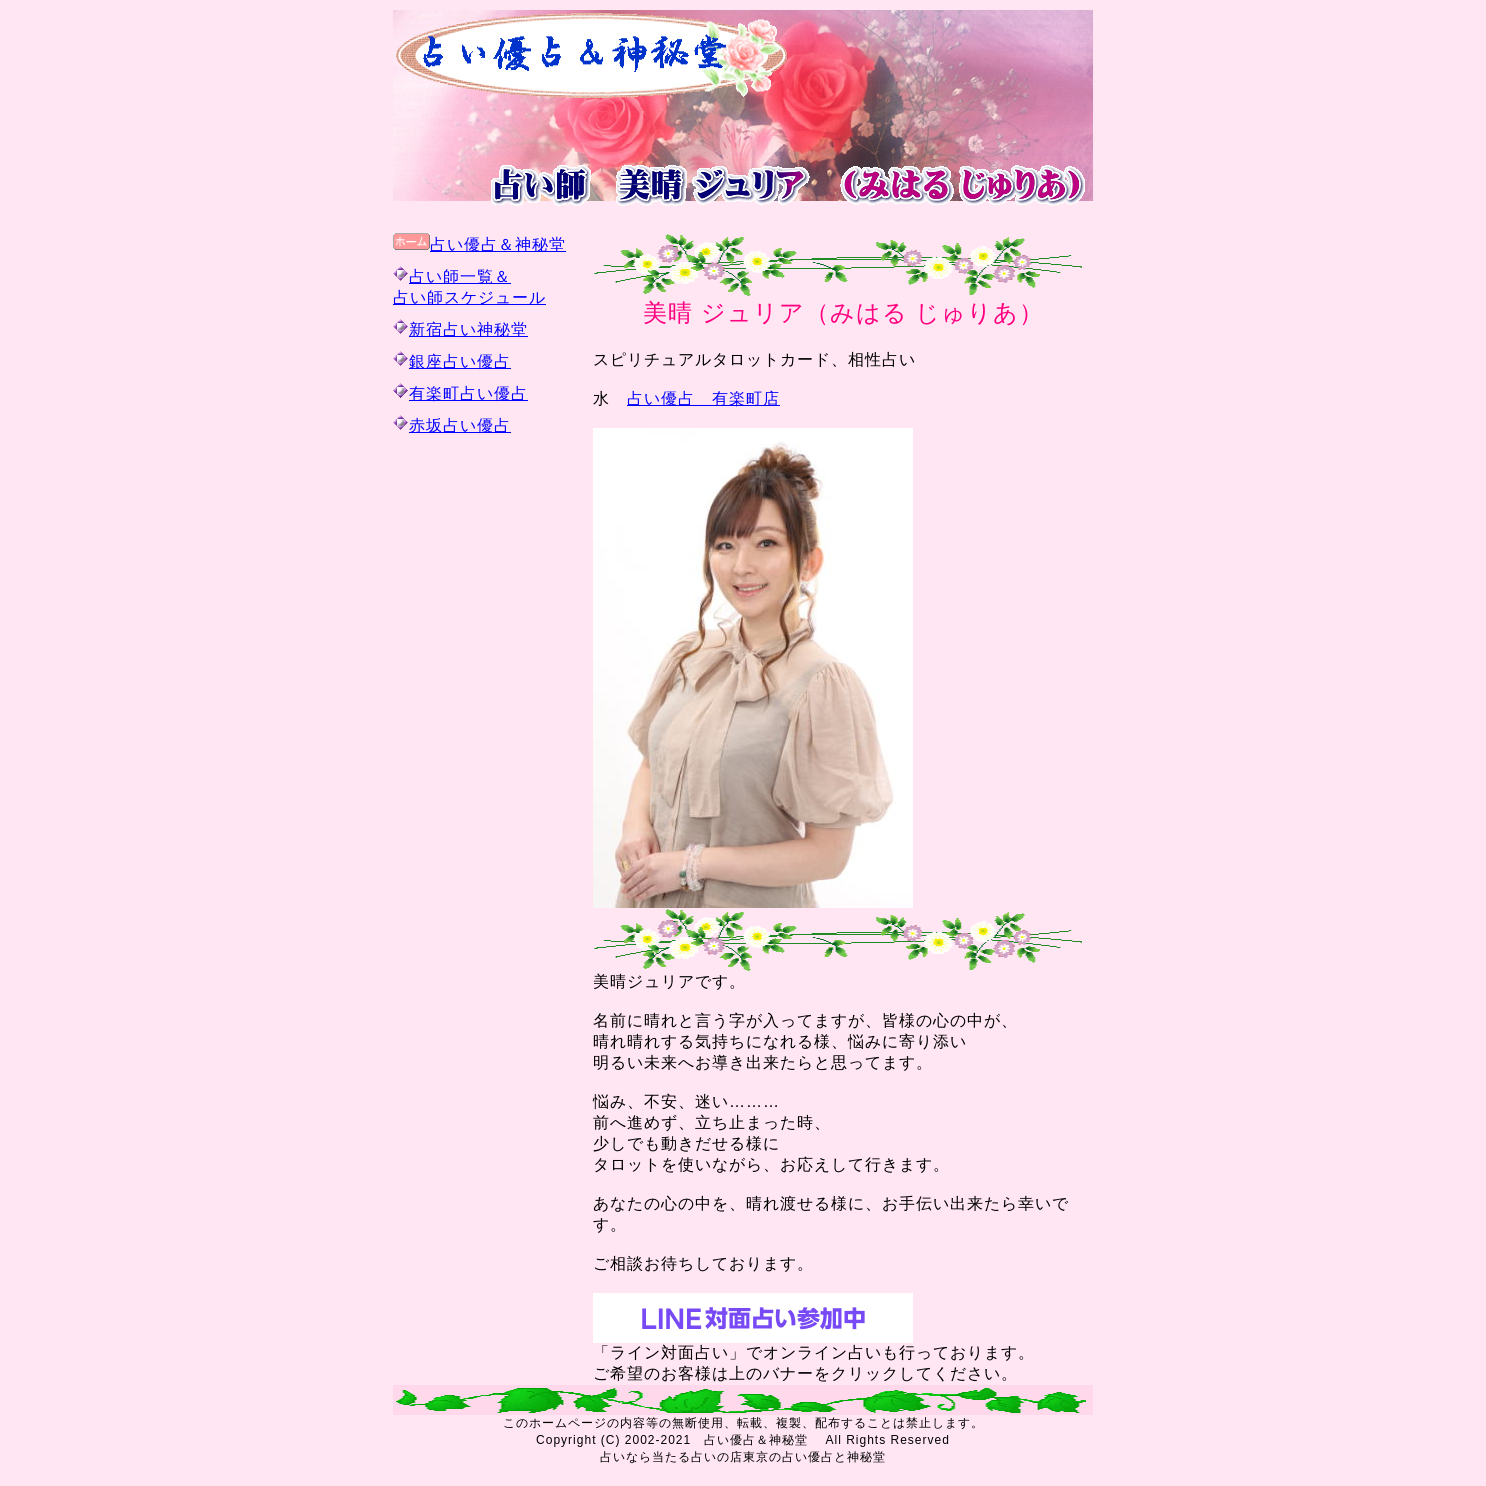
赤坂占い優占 (460, 425)
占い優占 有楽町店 (703, 398)
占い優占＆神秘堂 (498, 244)
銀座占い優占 (460, 361)
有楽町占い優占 (468, 393)
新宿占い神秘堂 (468, 329)
